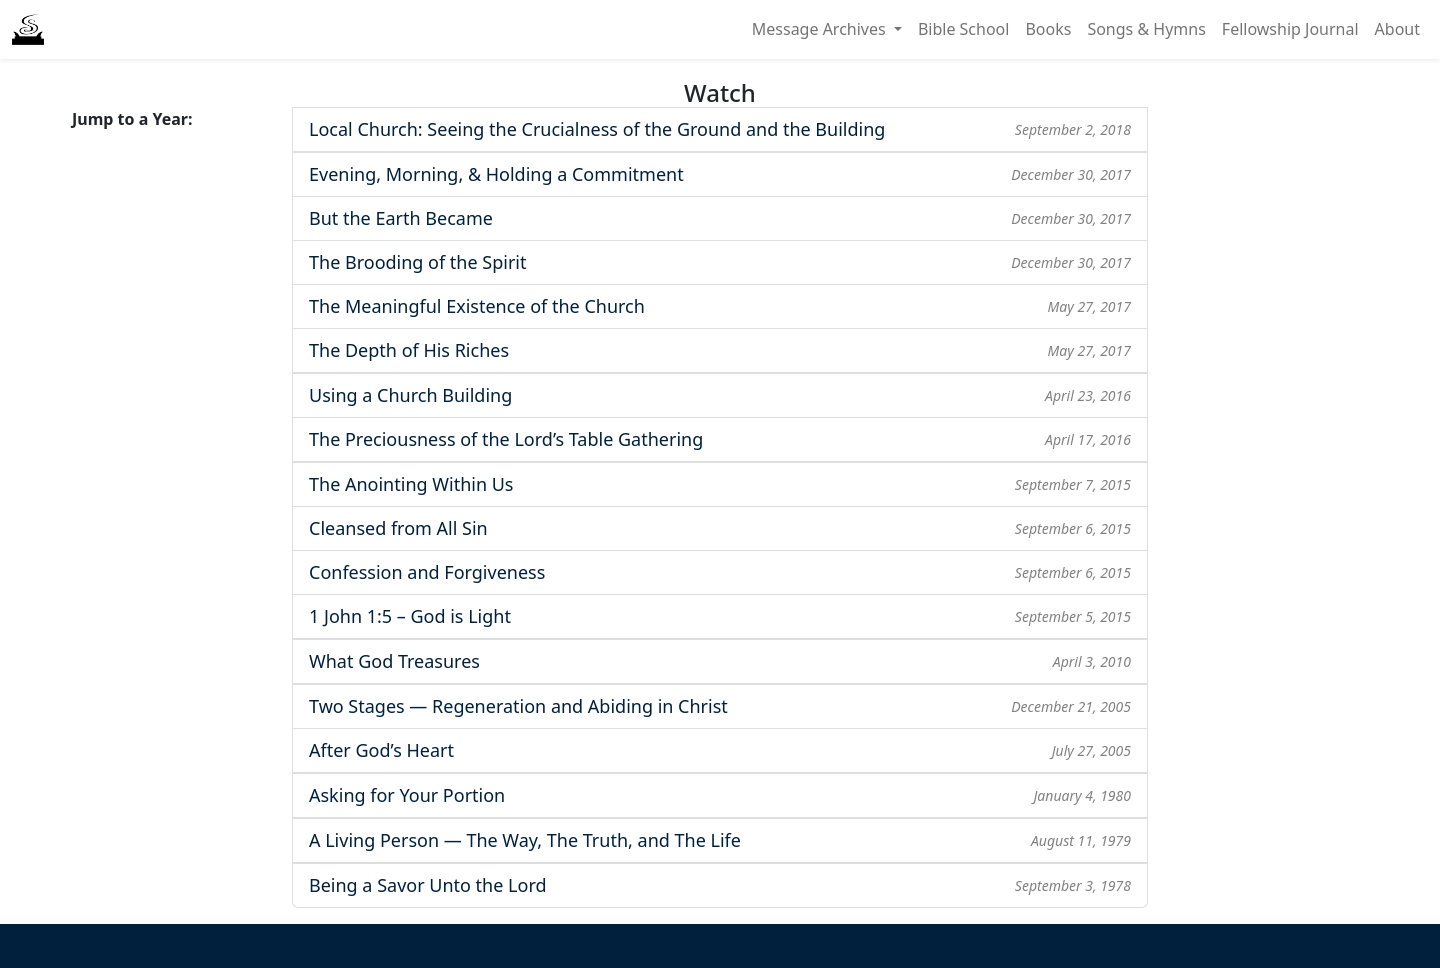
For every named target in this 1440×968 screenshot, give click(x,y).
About (1397, 29)
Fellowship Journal (1290, 29)
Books (1048, 29)
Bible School (964, 29)
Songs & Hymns (1146, 29)
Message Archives (821, 29)
